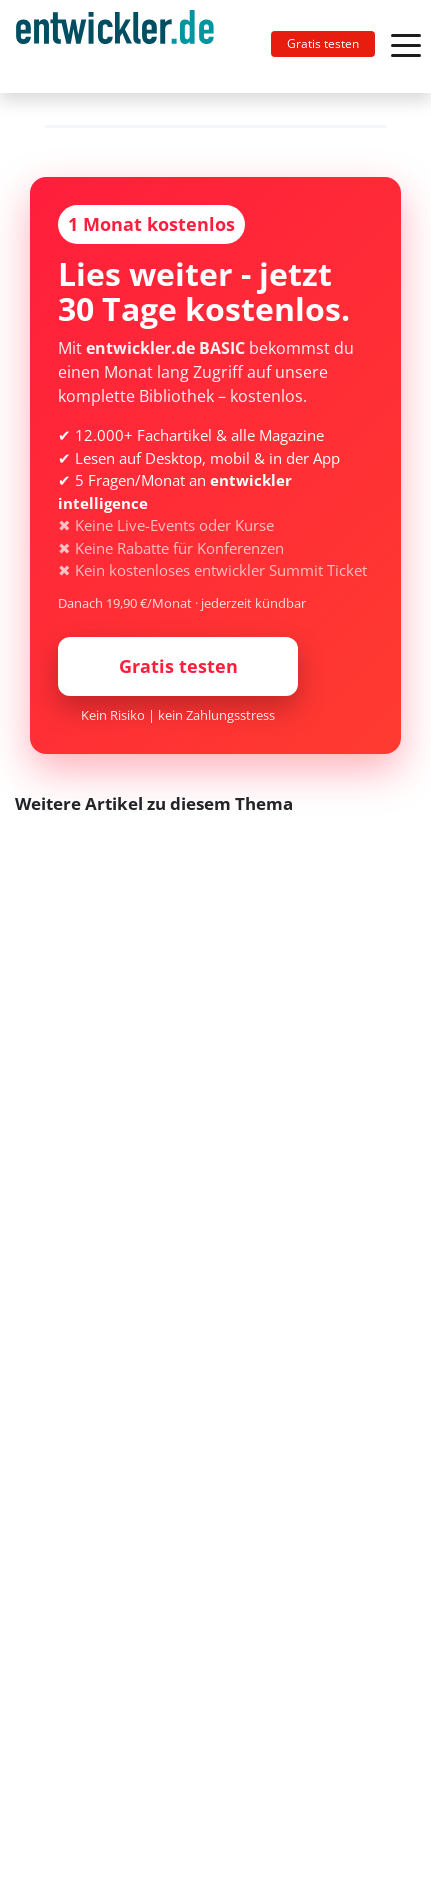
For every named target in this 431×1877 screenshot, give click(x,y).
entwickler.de (115, 50)
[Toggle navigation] (123, 46)
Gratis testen (323, 43)
